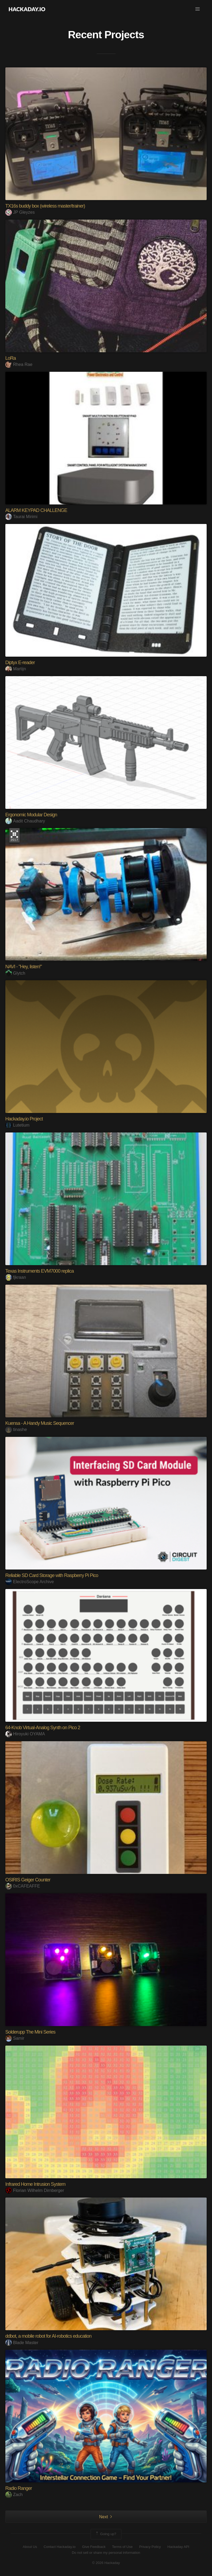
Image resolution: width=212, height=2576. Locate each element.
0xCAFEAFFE (22, 1886)
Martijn (15, 669)
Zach (14, 2494)
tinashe (16, 1429)
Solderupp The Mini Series (30, 2032)
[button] (197, 9)
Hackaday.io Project (24, 1119)
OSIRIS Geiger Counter (27, 1879)
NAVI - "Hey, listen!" (23, 966)
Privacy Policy (150, 2547)
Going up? (105, 2534)
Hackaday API (178, 2547)
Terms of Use (122, 2547)
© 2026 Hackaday (106, 2563)
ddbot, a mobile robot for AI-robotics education (48, 2336)
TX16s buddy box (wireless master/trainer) (45, 206)
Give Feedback (93, 2547)
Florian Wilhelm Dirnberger (34, 2190)
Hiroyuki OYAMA (25, 1734)
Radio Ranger (18, 2488)
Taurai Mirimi (21, 516)
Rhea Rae (18, 364)
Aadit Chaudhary (25, 821)
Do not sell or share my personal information (106, 2553)
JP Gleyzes (20, 212)
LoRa (10, 358)
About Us (30, 2547)
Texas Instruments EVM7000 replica (39, 1271)
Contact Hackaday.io (60, 2547)
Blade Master (21, 2342)
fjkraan (15, 1277)
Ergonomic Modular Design (31, 814)
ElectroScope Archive (29, 1581)
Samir (14, 2038)
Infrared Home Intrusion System (35, 2184)
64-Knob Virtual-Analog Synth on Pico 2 (42, 1727)
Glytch (15, 973)
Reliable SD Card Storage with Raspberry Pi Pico (51, 1575)
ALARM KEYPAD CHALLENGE (36, 510)
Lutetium (17, 1125)
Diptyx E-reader (20, 662)
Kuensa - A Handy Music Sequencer (39, 1423)
